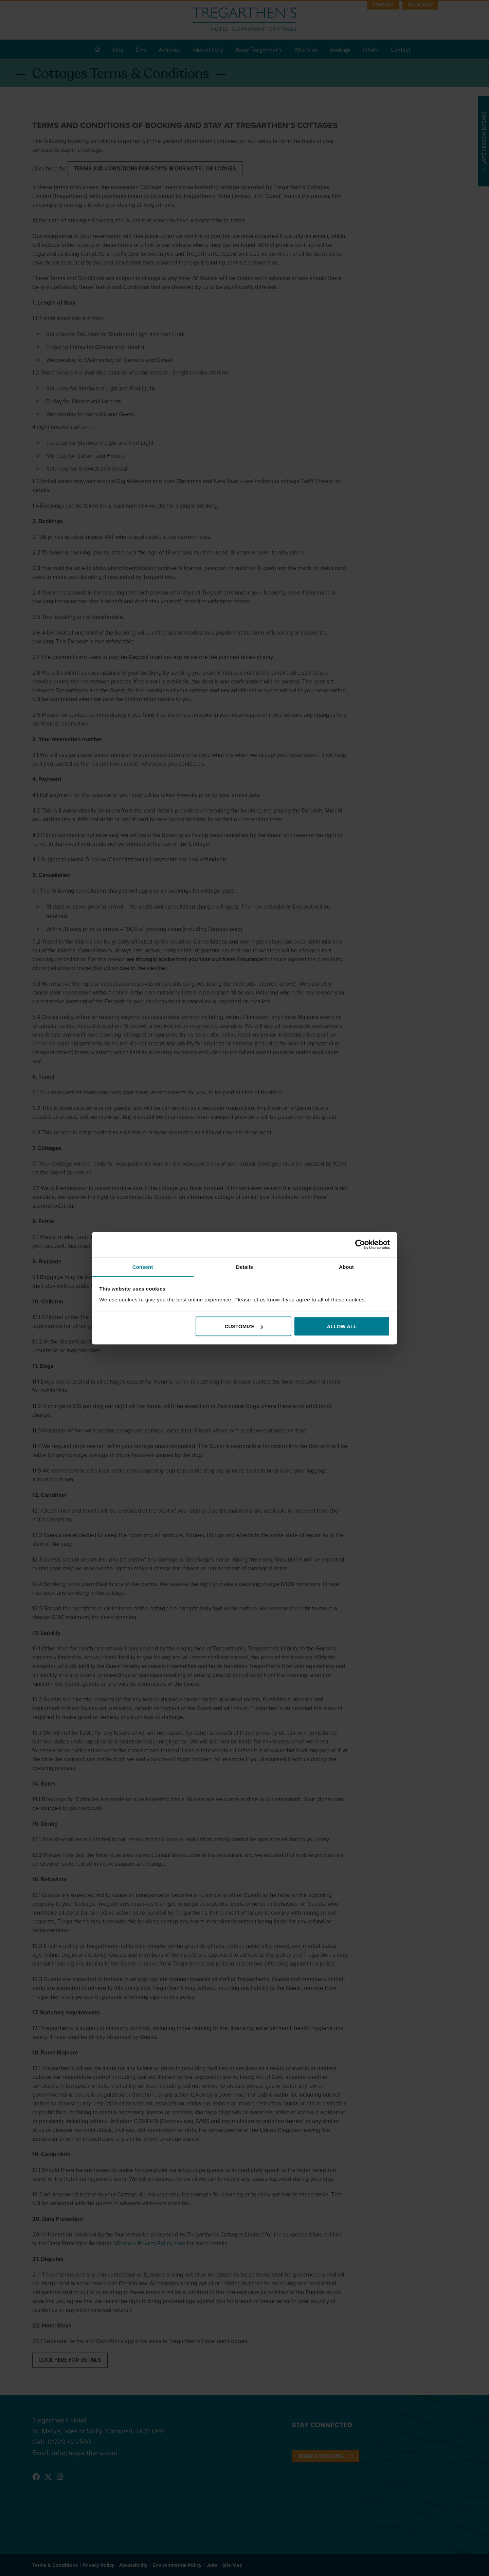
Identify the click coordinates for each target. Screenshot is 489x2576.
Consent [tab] (142, 1266)
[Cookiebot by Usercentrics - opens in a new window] (360, 1244)
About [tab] (346, 1266)
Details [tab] (244, 1266)
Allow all (342, 1326)
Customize (244, 1326)
